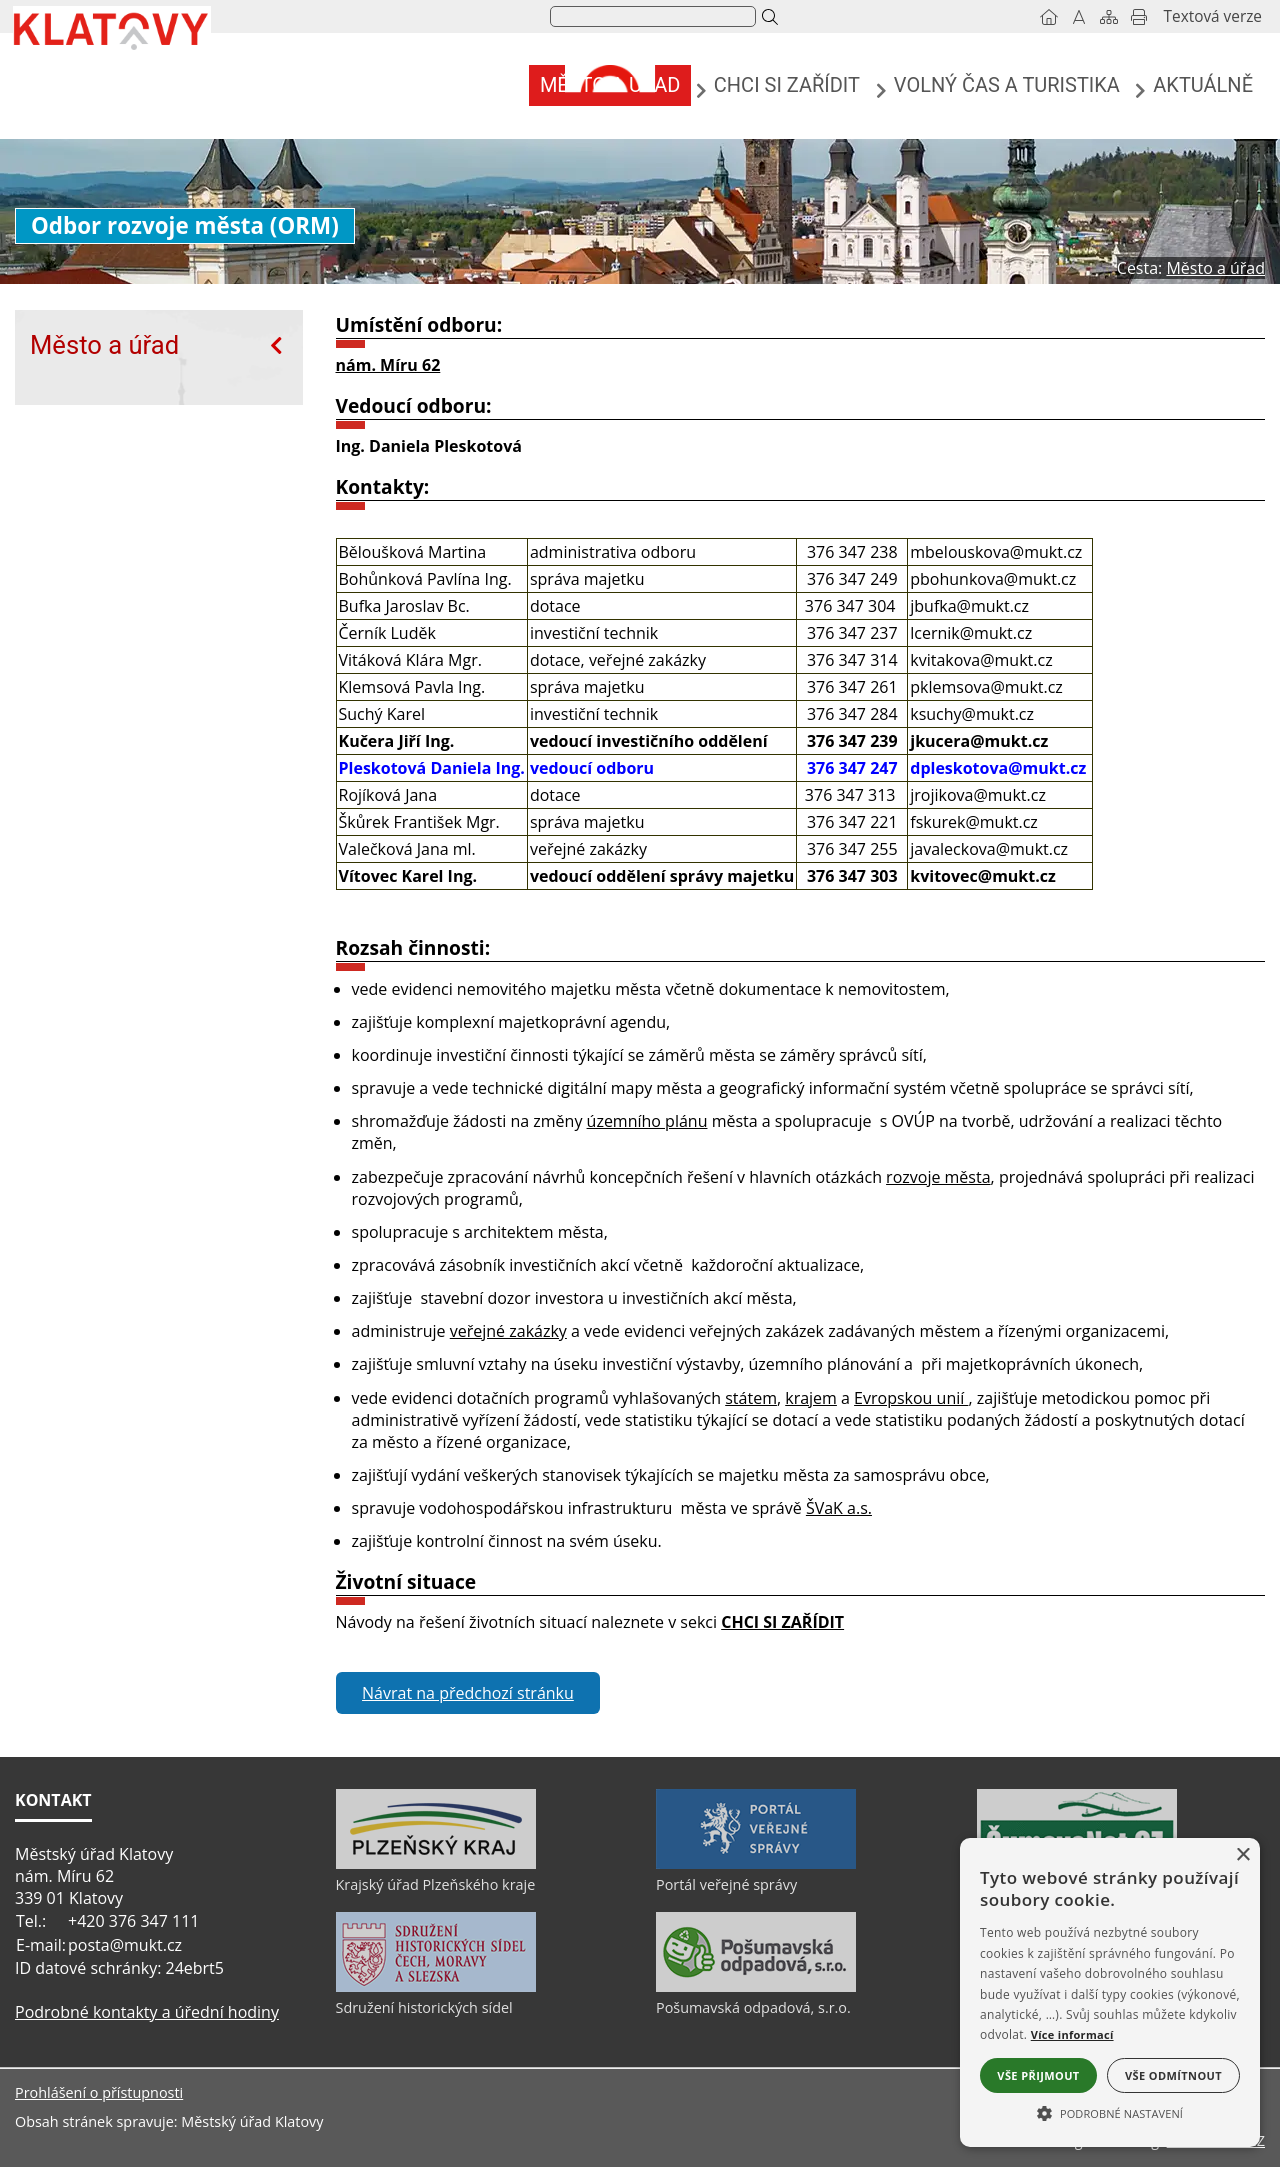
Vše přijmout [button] (1038, 2075)
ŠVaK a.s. (839, 1508)
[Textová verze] (1213, 17)
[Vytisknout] (1139, 17)
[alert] (1110, 1992)
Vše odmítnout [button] (1173, 2075)
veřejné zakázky (508, 1331)
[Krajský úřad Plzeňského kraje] (436, 1864)
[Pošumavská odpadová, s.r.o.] (756, 1987)
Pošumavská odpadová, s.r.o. (753, 2007)
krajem (811, 1398)
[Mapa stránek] (1109, 17)
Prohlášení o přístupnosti (99, 2092)
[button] (1110, 2112)
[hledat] (651, 17)
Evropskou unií (911, 1398)
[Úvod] (1049, 17)
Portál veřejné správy (726, 1884)
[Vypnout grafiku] (1079, 17)
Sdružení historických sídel (424, 2007)
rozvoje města (938, 1177)
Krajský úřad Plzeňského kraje (436, 1884)
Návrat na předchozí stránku (468, 1693)
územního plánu (647, 1121)
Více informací (1072, 2034)
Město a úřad (104, 345)
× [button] (1242, 1855)
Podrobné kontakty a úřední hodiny (147, 2012)
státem (751, 1398)
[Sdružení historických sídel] (436, 1987)
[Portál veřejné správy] (756, 1864)
